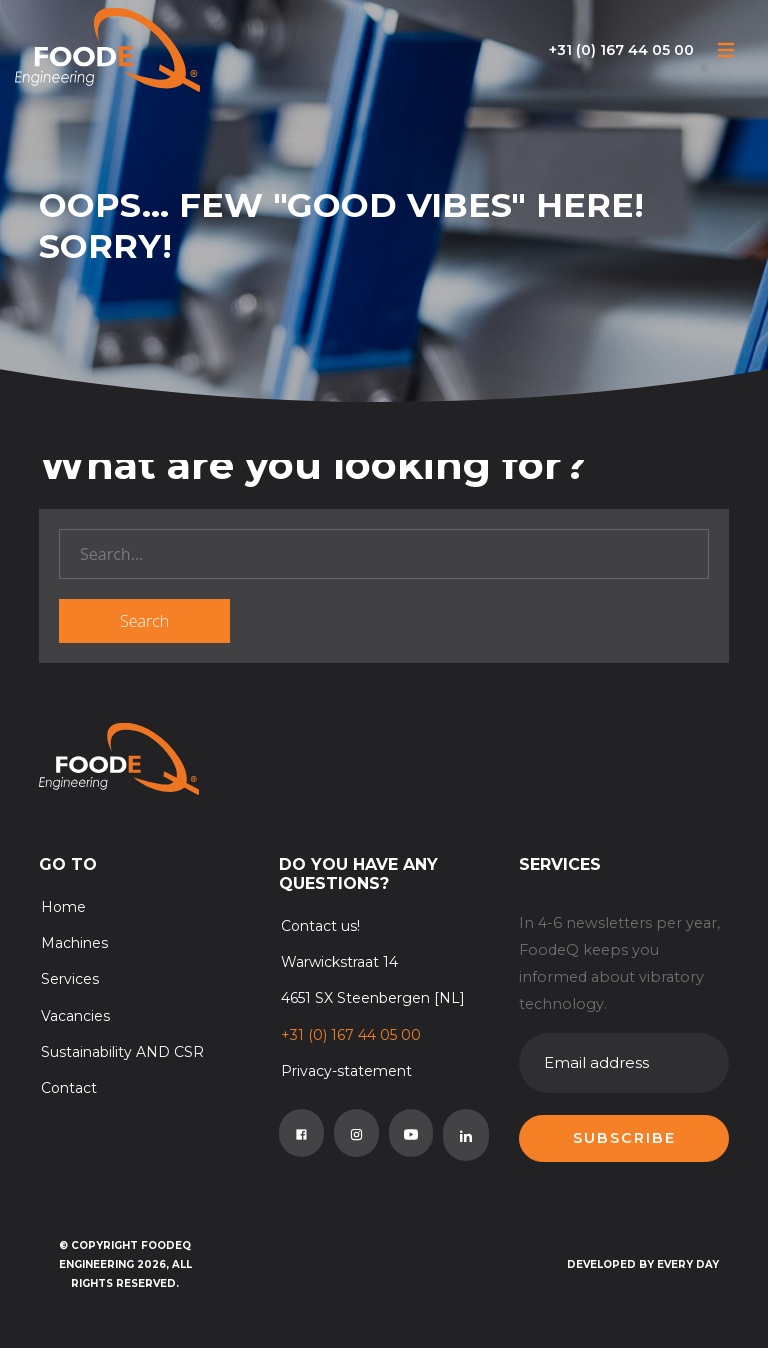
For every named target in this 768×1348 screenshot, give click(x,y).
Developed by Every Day (643, 1264)
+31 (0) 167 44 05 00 (621, 50)
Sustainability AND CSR (122, 1052)
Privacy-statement (346, 1071)
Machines (74, 943)
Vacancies (75, 1016)
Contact (69, 1088)
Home (63, 907)
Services (70, 979)
